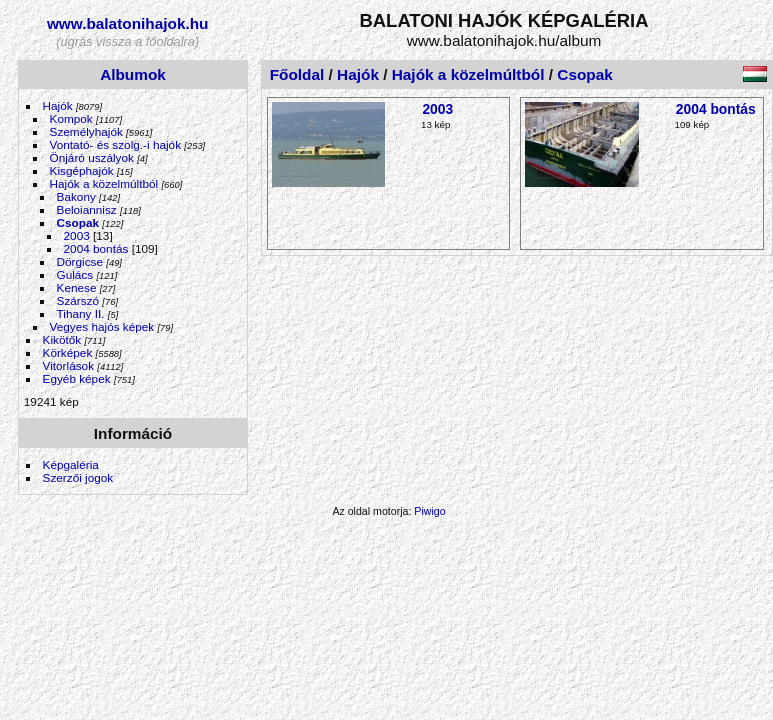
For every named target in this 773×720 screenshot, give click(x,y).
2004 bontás (96, 248)
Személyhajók (86, 131)
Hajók (59, 105)
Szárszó (78, 300)
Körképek (68, 352)
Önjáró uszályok (92, 157)
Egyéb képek (77, 378)
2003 (77, 235)
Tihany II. (81, 313)
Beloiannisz (87, 209)
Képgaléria (71, 464)
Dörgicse (80, 261)
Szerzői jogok (78, 477)
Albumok (133, 74)
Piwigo (429, 511)
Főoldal (297, 74)
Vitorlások (68, 365)
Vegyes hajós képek (102, 326)
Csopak (78, 222)
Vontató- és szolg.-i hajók (115, 144)
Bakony (76, 196)
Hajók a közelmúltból (104, 183)
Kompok (71, 118)
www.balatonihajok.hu (128, 23)
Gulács (75, 274)
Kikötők (62, 339)
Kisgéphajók (82, 170)
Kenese (77, 287)
